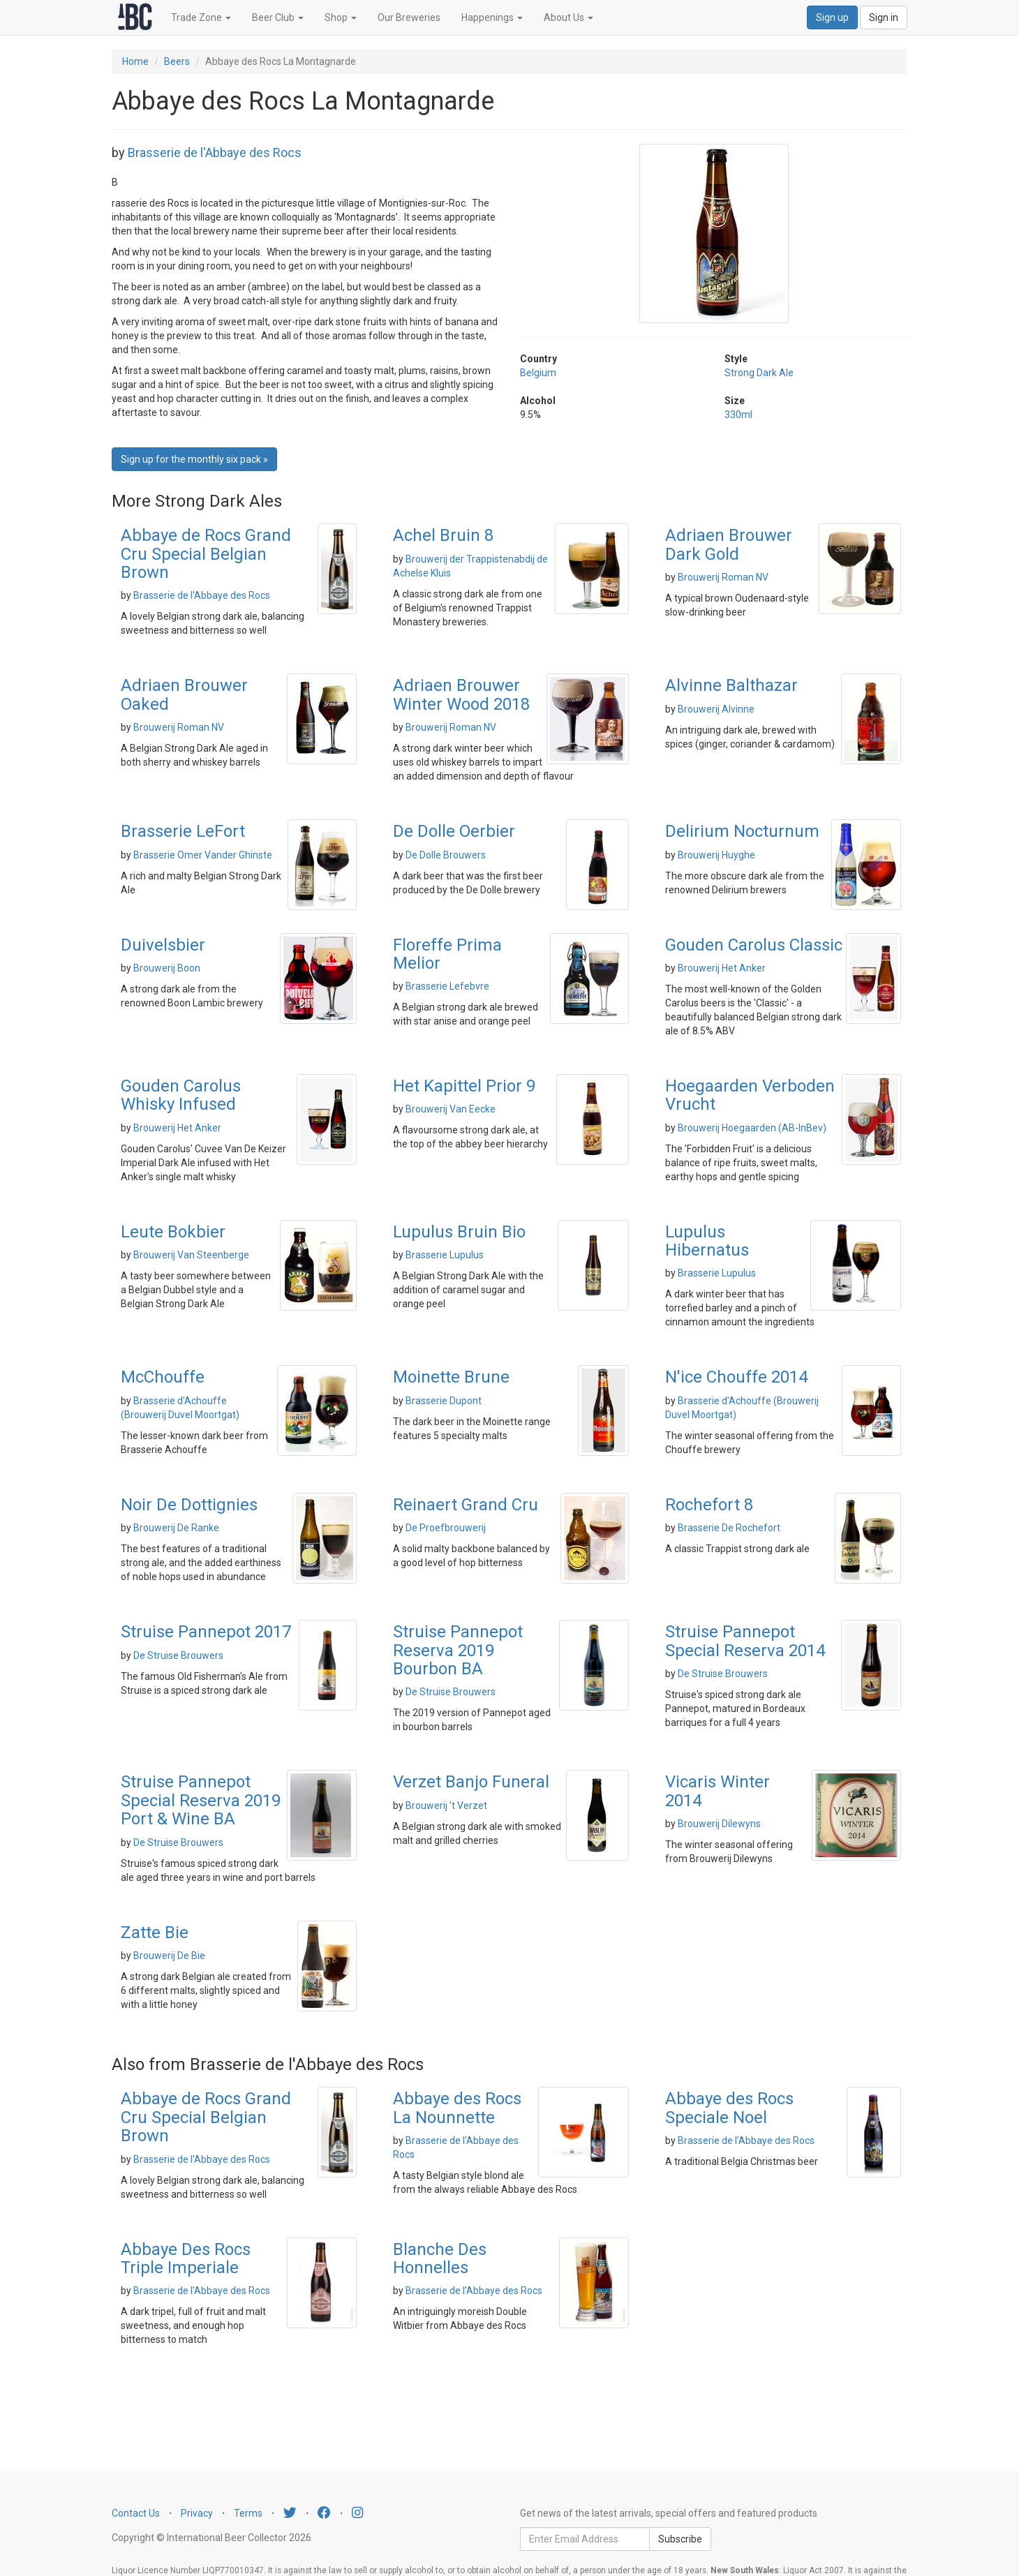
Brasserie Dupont (444, 1400)
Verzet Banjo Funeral (471, 1782)
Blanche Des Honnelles (439, 2258)
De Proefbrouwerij (446, 1527)
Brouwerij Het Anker (722, 968)
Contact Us (136, 2513)
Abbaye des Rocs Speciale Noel (729, 2108)
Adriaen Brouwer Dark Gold (728, 544)
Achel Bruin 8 (443, 535)
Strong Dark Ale (759, 372)
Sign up (832, 17)
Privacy (197, 2513)
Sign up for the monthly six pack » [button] (194, 459)
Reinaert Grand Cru (465, 1504)
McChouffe (162, 1377)
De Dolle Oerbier (454, 831)
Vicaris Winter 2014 (717, 1791)
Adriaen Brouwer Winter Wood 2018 (461, 694)
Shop (341, 17)
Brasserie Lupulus (445, 1254)
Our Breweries (409, 17)
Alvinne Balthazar (731, 685)
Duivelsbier (163, 945)
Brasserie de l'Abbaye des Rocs (215, 152)
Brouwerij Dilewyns (719, 1823)
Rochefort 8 (709, 1504)
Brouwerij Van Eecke (451, 1109)
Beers (177, 61)
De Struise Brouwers (178, 1655)
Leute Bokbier (173, 1232)
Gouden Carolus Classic (753, 945)
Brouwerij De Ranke (176, 1527)
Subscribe (680, 2539)
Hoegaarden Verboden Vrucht (750, 1095)
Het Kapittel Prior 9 (464, 1086)
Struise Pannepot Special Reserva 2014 (745, 1641)
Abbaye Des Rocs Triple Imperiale (186, 2258)
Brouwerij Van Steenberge (191, 1254)
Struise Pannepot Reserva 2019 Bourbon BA (458, 1650)
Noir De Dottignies (189, 1504)
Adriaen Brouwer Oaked (184, 694)
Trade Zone (201, 17)
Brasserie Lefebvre (447, 986)
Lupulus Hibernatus (707, 1241)
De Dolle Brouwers (446, 855)
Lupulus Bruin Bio (459, 1232)
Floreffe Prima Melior (447, 954)
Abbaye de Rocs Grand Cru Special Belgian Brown (206, 554)
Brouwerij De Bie (169, 1955)
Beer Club (278, 17)
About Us (568, 17)
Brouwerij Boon (166, 968)
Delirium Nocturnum (742, 831)
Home (135, 61)
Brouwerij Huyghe (716, 855)
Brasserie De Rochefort (729, 1527)
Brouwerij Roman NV (723, 577)
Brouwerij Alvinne (716, 709)
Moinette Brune (451, 1377)
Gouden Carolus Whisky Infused (181, 1095)
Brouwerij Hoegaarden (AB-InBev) (752, 1127)
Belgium (538, 372)
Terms (248, 2513)
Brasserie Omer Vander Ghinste (202, 855)
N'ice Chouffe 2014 (736, 1377)
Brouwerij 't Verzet (446, 1805)
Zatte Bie (154, 1932)
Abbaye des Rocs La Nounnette (457, 2108)
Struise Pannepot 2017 (206, 1631)
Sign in (883, 17)
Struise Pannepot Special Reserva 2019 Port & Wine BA (201, 1800)
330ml (738, 414)
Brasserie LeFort (183, 831)
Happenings (492, 17)
